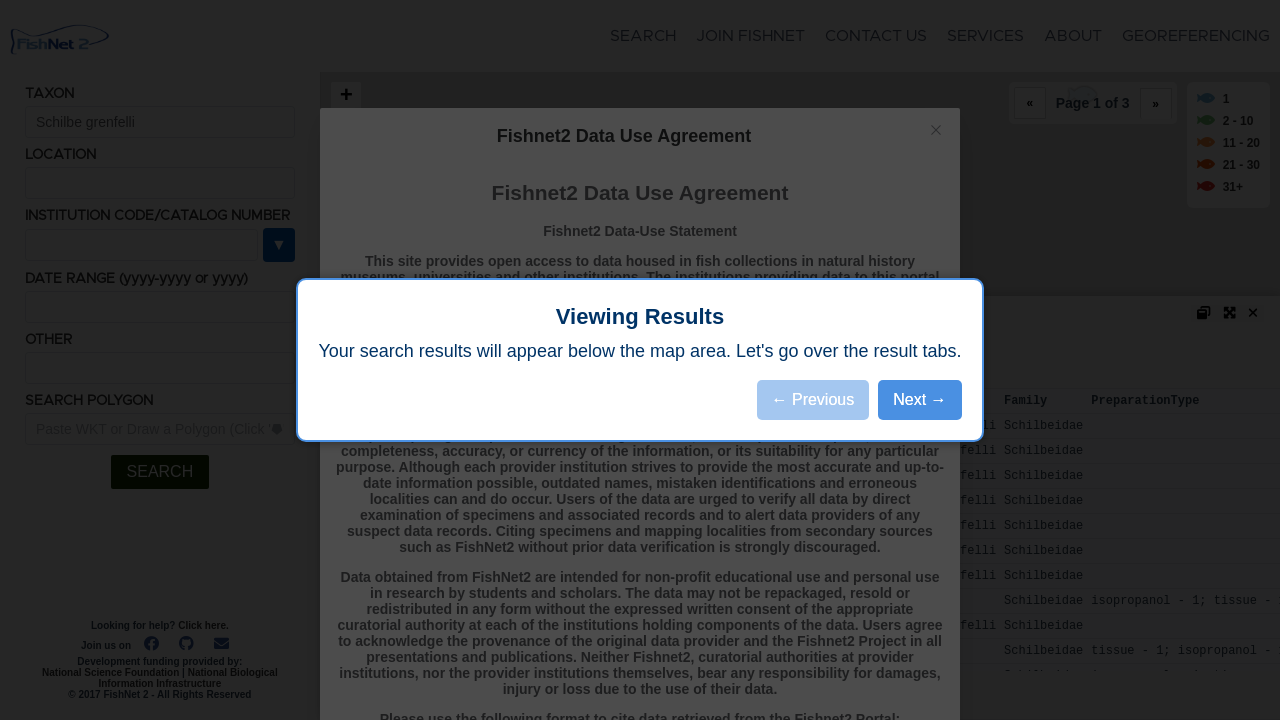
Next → (919, 399)
